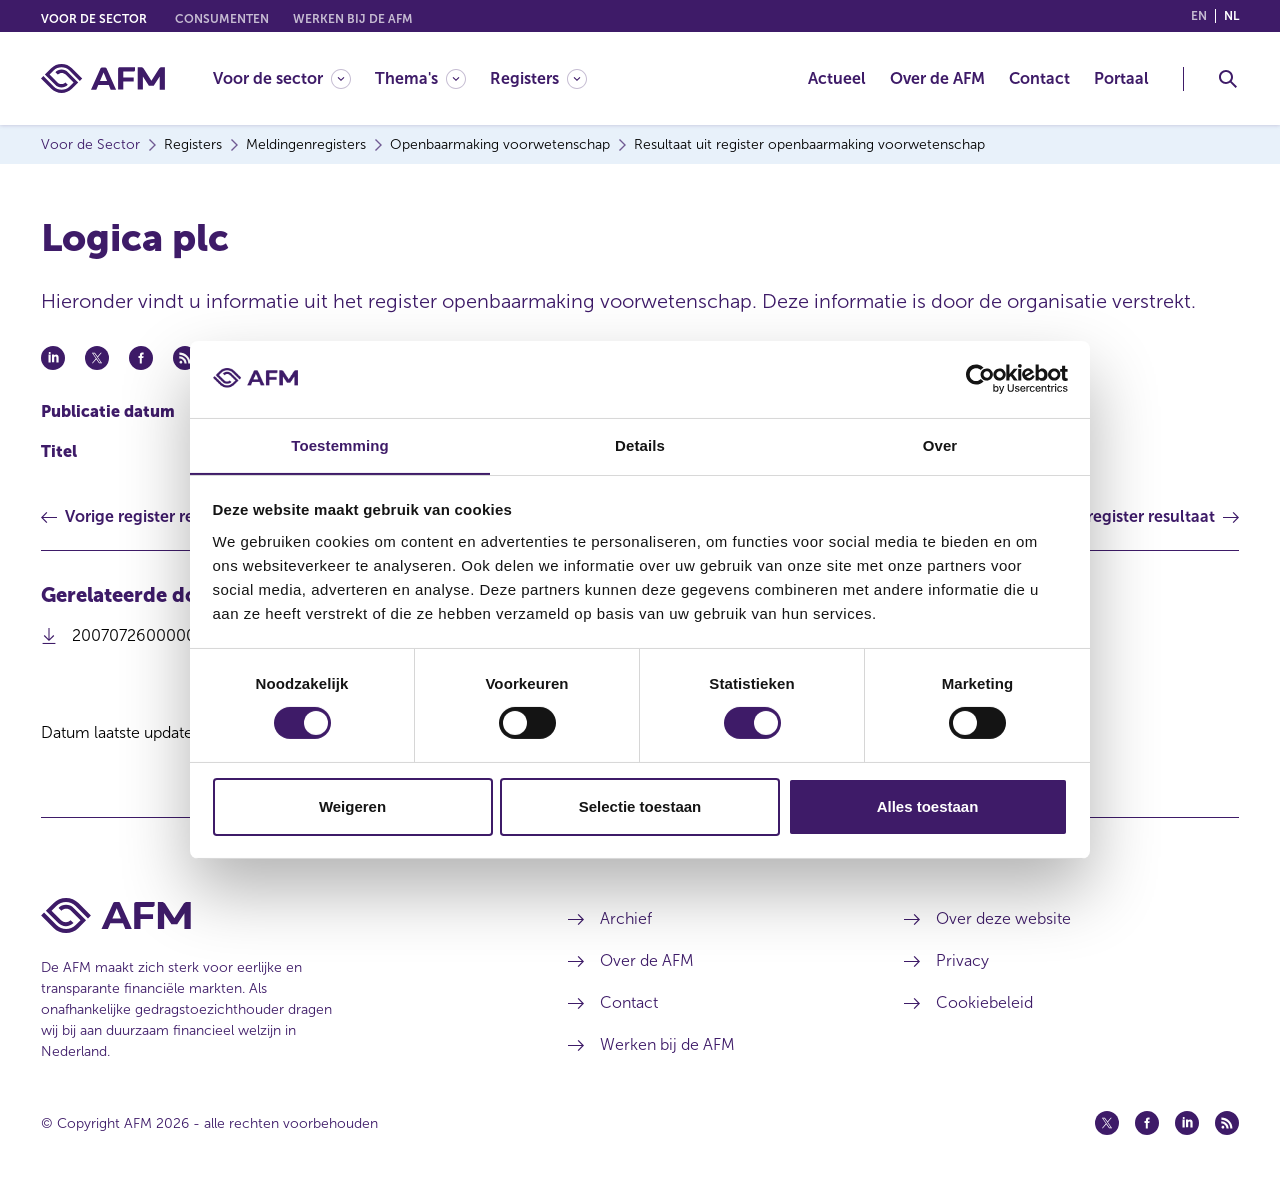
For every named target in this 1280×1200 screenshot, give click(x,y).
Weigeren (352, 806)
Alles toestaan (928, 806)
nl (1231, 16)
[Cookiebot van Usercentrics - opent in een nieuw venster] (980, 379)
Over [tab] (940, 444)
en (1199, 16)
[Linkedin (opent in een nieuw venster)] (1187, 1123)
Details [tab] (640, 444)
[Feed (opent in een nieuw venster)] (1227, 1123)
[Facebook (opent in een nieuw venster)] (1147, 1123)
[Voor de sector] (282, 78)
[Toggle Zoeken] (1228, 79)
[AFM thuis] (103, 78)
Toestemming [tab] (340, 444)
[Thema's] (420, 78)
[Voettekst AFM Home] (274, 915)
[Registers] (538, 78)
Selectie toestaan (640, 806)
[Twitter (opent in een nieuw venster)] (1107, 1123)
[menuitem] (294, 78)
